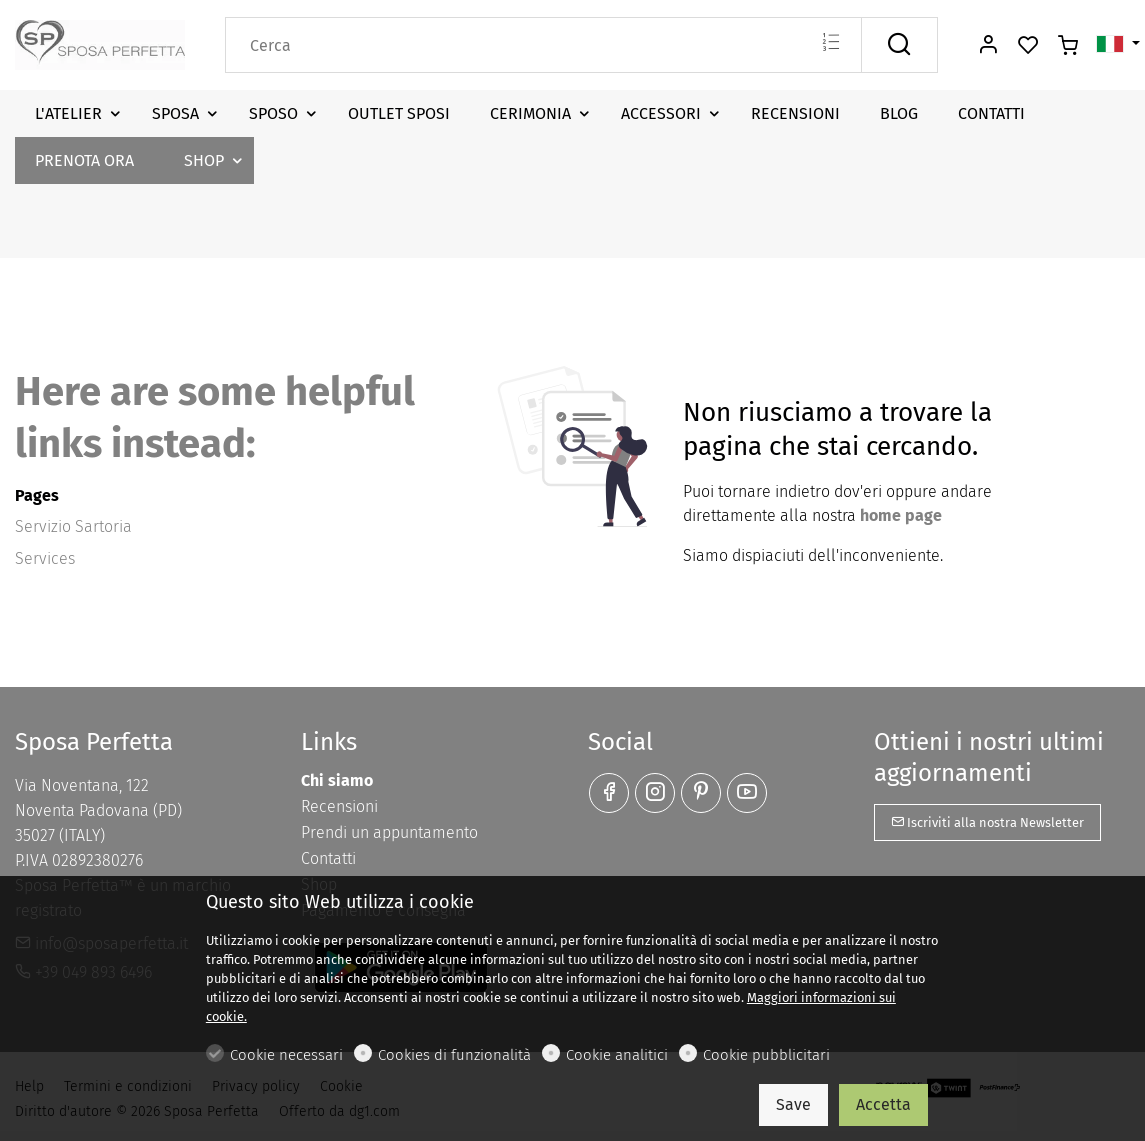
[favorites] (1028, 46)
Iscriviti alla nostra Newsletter (987, 822)
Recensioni (339, 806)
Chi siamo (337, 780)
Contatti (328, 858)
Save (793, 1104)
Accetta (883, 1104)
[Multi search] (830, 44)
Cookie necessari (286, 1055)
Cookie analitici (617, 1055)
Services (45, 558)
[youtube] (747, 793)
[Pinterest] (701, 793)
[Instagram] (655, 793)
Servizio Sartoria (73, 526)
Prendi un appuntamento (389, 832)
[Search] (543, 45)
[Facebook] (609, 793)
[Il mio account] (988, 46)
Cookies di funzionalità (454, 1055)
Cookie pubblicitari (766, 1055)
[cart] (1068, 46)
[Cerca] (899, 45)
